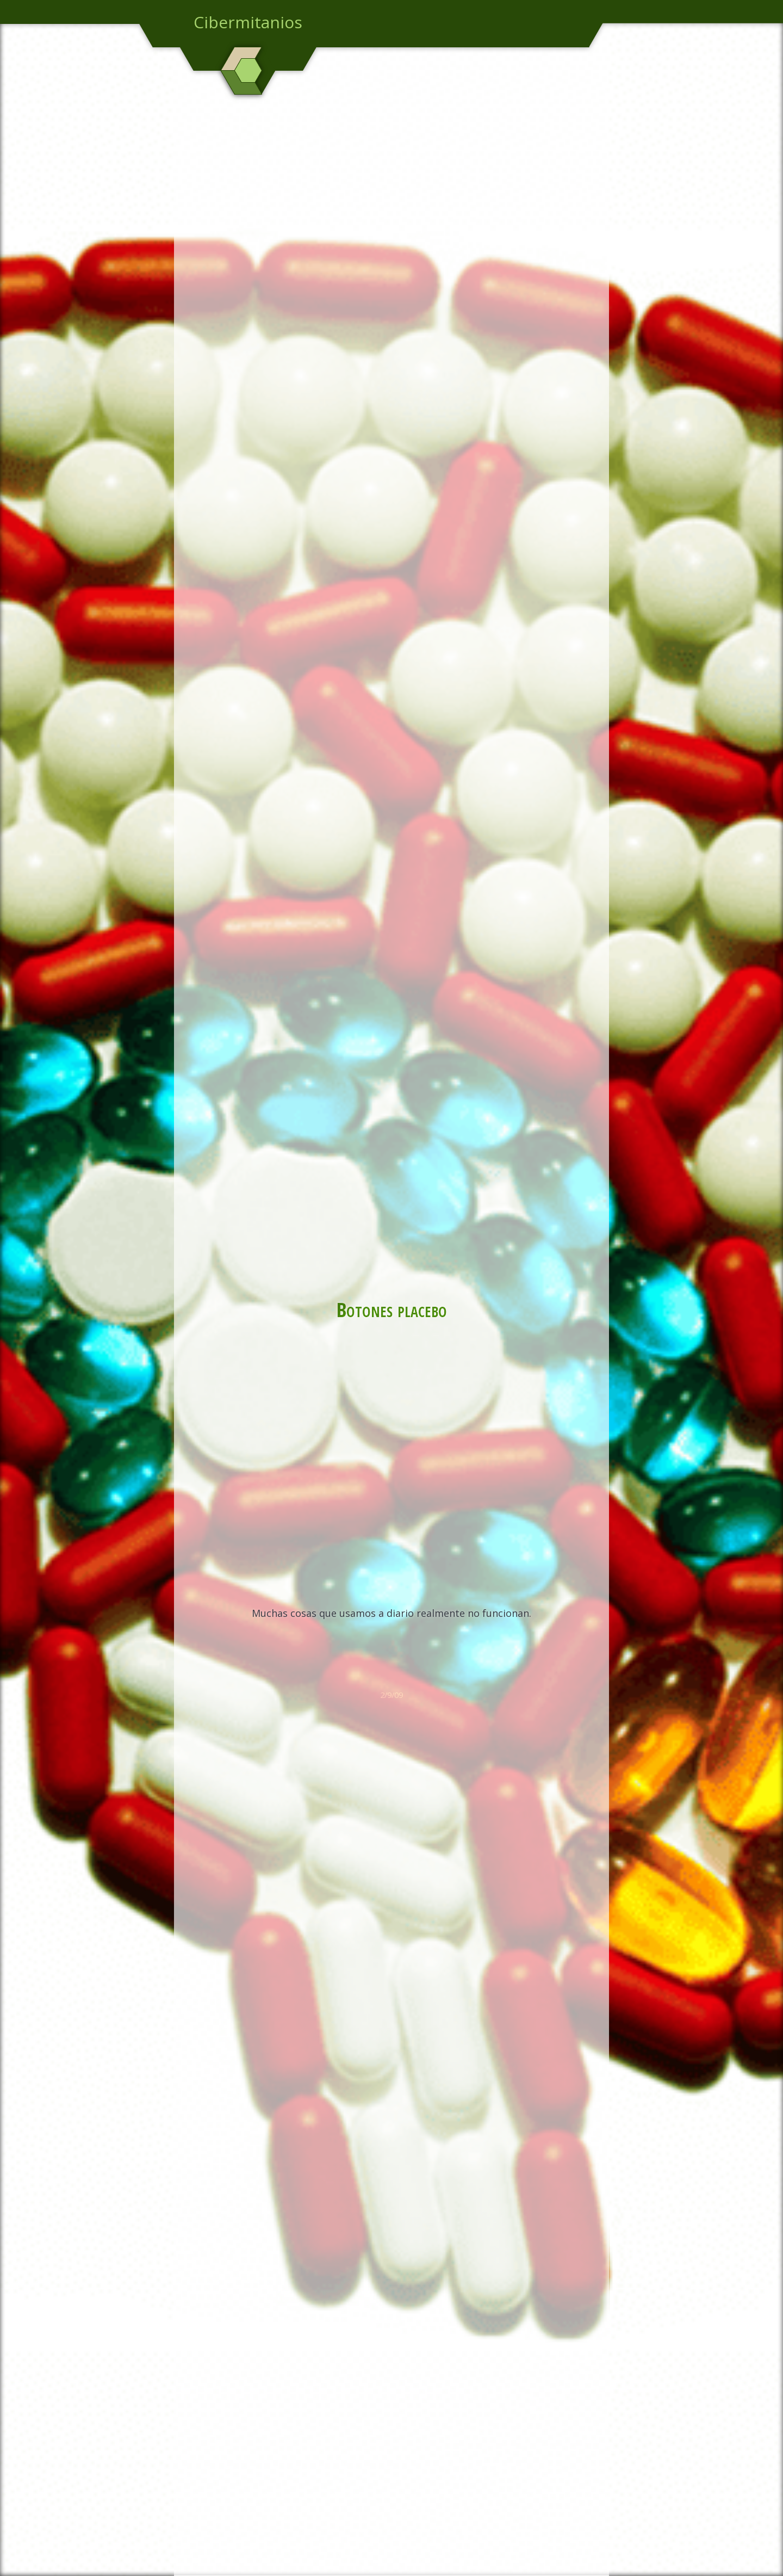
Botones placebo (392, 1309)
